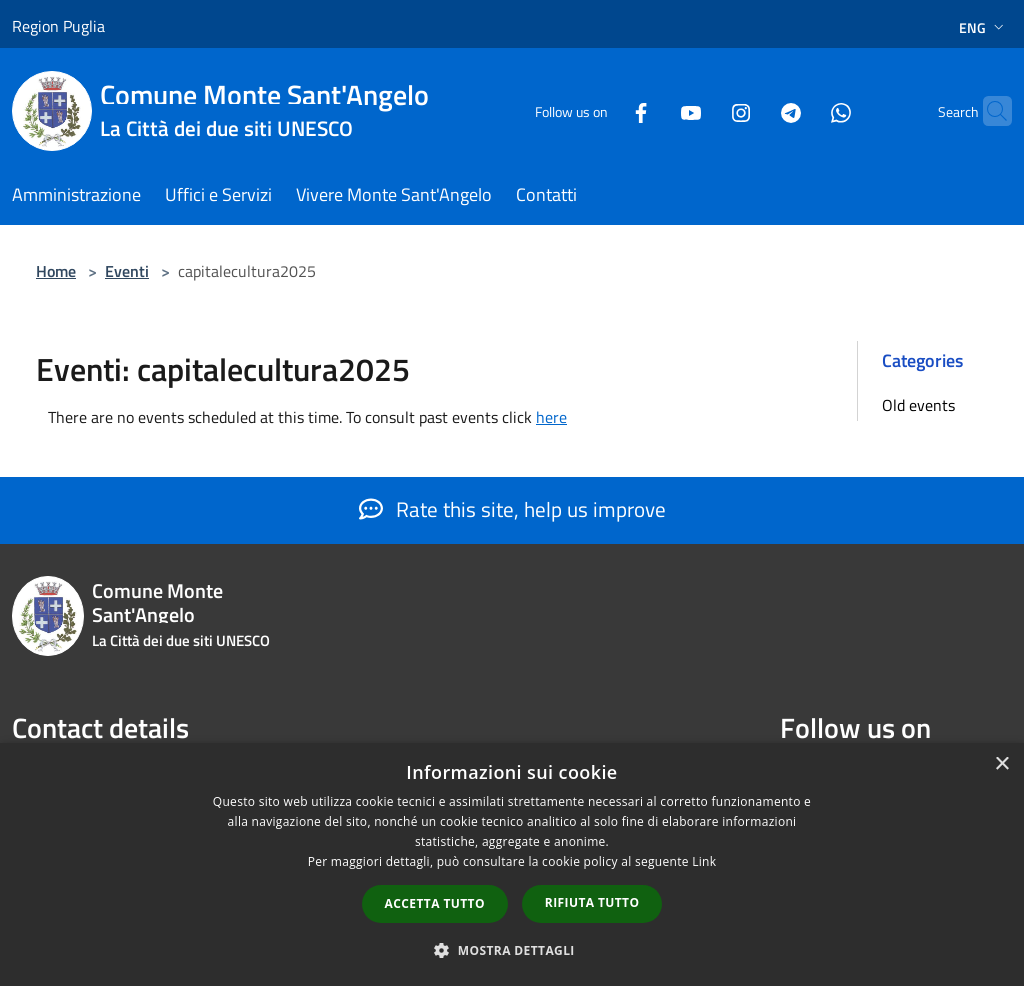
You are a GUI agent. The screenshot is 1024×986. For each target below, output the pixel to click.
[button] (512, 950)
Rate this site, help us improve (512, 509)
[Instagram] (702, 110)
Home (56, 271)
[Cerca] (988, 111)
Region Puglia (58, 26)
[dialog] (512, 864)
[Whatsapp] (802, 110)
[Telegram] (752, 110)
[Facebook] (602, 110)
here (551, 417)
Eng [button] (983, 27)
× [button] (1001, 764)
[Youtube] (652, 110)
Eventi (127, 271)
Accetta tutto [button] (435, 903)
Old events (918, 405)
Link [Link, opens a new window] (704, 861)
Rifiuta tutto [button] (592, 902)
